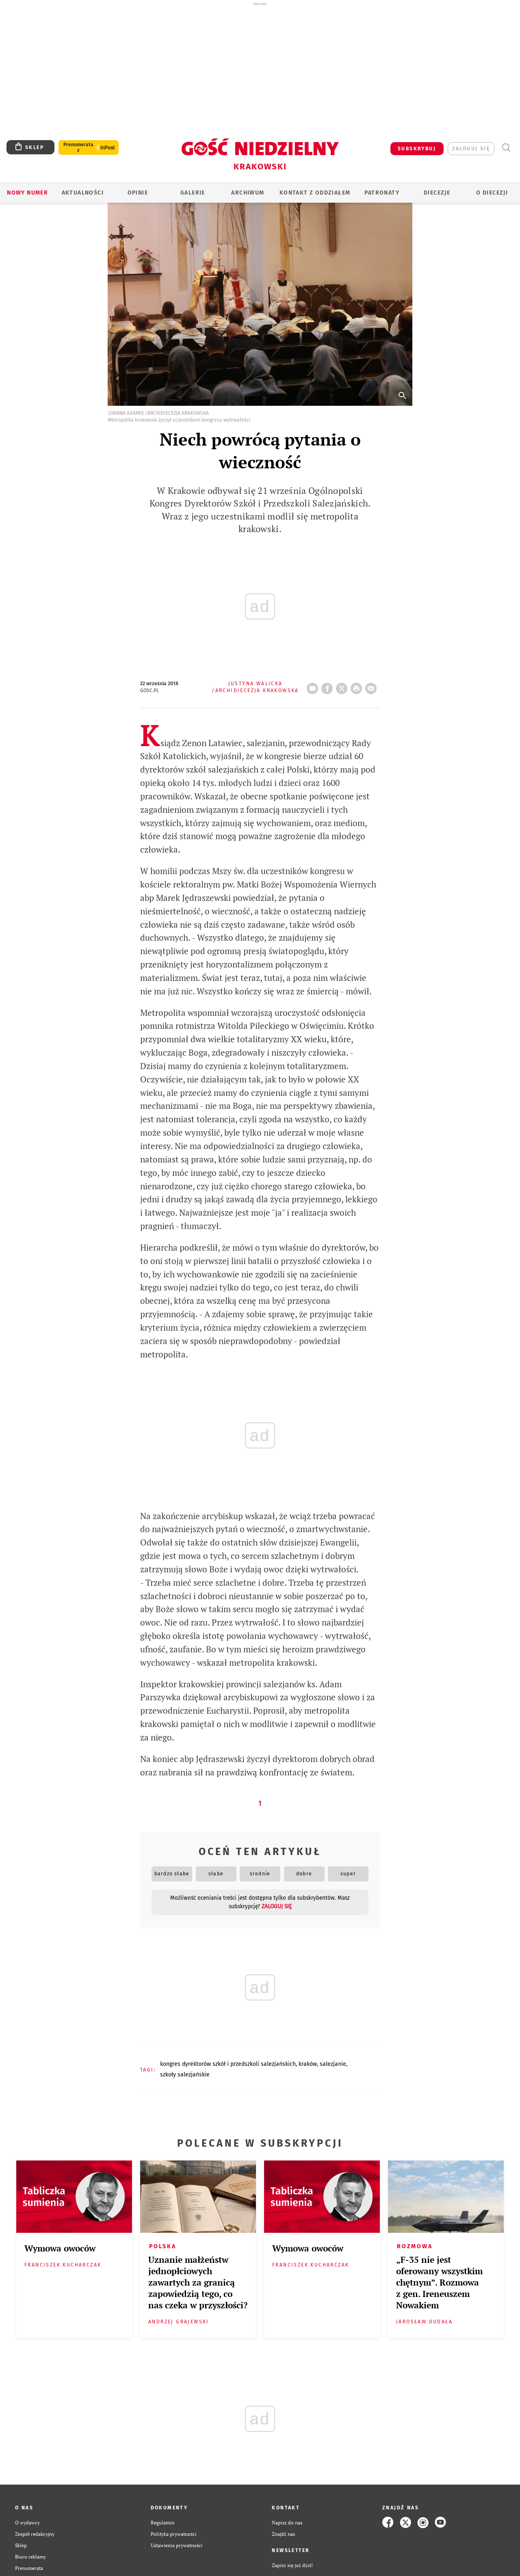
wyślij (372, 686)
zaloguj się (471, 149)
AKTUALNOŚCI (83, 192)
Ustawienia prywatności (177, 2545)
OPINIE (138, 192)
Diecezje (437, 192)
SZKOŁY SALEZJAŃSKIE (185, 2074)
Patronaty (381, 192)
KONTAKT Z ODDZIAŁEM (315, 192)
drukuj (358, 686)
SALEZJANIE (333, 2064)
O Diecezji (492, 192)
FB (328, 686)
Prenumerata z (78, 147)
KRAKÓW (308, 2064)
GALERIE (192, 192)
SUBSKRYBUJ (417, 149)
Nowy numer (27, 192)
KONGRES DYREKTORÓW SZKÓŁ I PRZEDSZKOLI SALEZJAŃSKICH (228, 2064)
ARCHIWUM (247, 192)
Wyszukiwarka (506, 147)
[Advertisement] (260, 68)
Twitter (343, 686)
